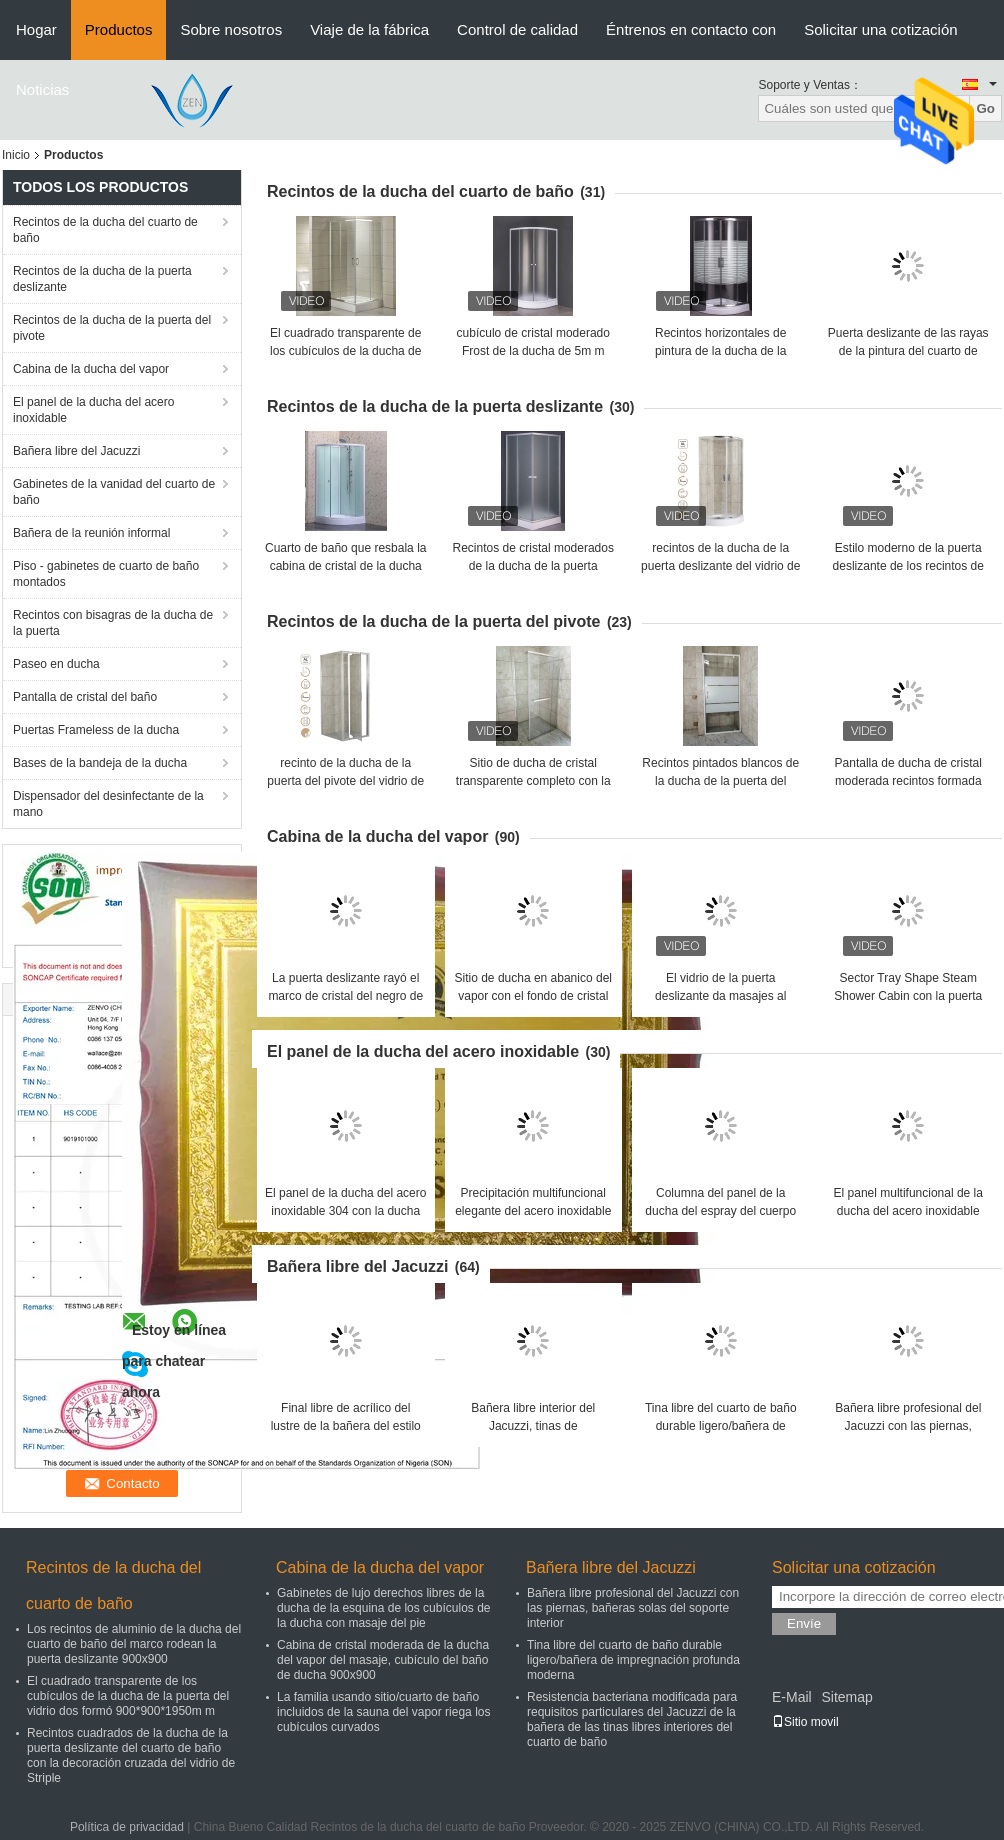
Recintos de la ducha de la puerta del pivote (112, 328)
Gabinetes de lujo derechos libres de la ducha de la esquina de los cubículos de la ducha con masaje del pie (384, 1608)
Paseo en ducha (56, 664)
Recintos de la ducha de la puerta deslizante (102, 279)
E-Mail (792, 1697)
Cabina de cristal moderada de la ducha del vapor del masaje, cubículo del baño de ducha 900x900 (383, 1660)
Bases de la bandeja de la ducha (100, 763)
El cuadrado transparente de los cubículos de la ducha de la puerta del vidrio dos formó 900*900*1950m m (128, 1696)
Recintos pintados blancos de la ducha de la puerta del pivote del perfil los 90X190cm (721, 781)
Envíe (804, 1623)
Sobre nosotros (231, 29)
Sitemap (846, 1697)
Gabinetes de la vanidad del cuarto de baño (114, 492)
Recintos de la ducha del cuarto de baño (105, 230)
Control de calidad (517, 29)
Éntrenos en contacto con (691, 29)
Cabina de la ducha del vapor (91, 369)
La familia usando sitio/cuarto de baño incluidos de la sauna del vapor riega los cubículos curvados (383, 1712)
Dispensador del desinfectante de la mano (108, 804)
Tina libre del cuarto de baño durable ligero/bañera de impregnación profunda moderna (633, 1660)
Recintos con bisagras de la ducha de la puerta (113, 623)
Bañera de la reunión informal (91, 533)
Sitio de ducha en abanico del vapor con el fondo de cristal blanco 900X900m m (533, 996)
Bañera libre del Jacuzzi (76, 451)
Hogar (36, 29)
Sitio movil (805, 1722)
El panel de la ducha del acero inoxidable (93, 410)
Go (985, 108)
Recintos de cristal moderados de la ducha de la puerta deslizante (533, 566)
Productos (119, 29)
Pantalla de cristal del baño (85, 697)
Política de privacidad (127, 1827)
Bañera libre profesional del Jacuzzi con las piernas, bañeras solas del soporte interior (633, 1608)
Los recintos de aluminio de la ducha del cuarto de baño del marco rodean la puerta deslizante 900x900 (134, 1644)
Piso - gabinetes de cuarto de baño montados (106, 574)
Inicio (16, 155)
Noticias (42, 89)
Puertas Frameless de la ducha (96, 730)
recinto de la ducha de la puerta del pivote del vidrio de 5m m (345, 781)
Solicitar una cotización (880, 29)
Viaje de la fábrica (369, 29)
